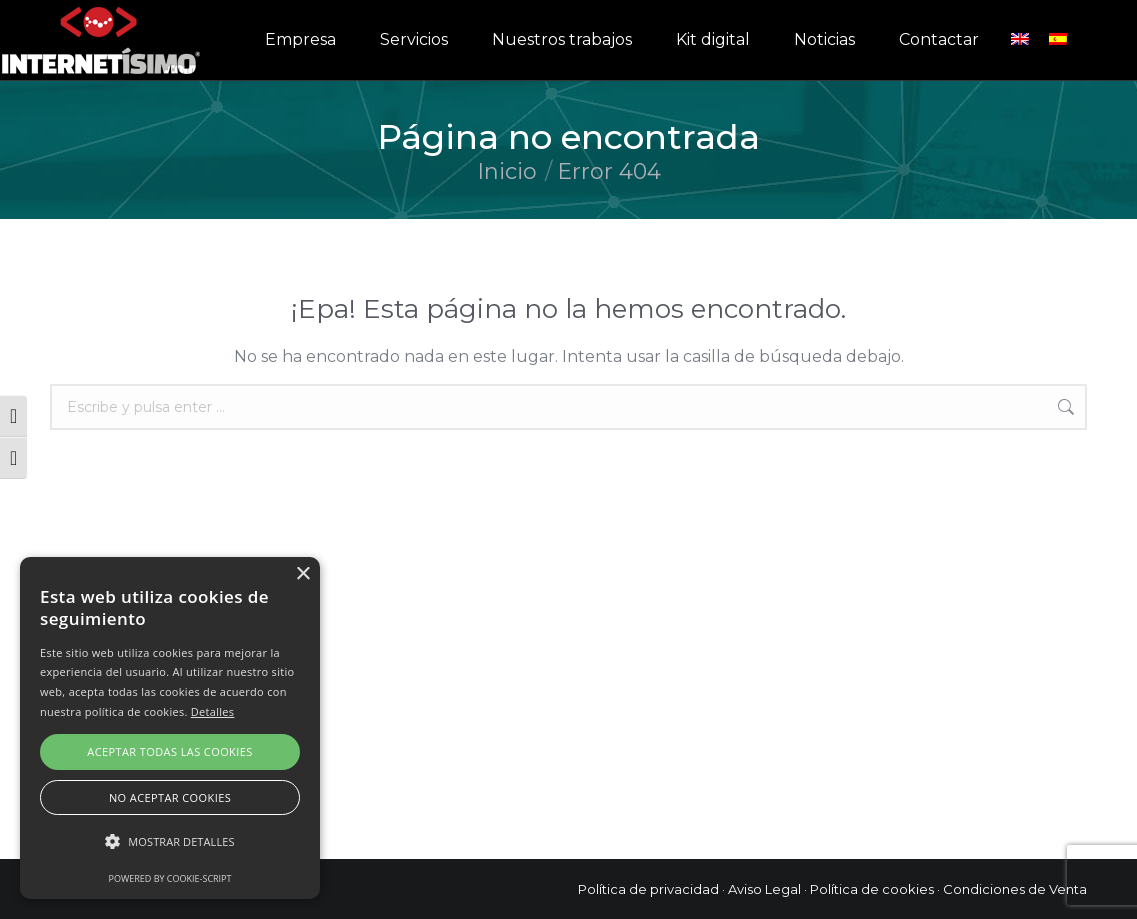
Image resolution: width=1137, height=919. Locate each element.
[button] (170, 842)
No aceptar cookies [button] (170, 797)
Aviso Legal (764, 889)
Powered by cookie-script (170, 878)
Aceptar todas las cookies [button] (169, 751)
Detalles (213, 711)
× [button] (302, 574)
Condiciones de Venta (1015, 889)
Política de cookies (872, 889)
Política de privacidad (648, 889)
